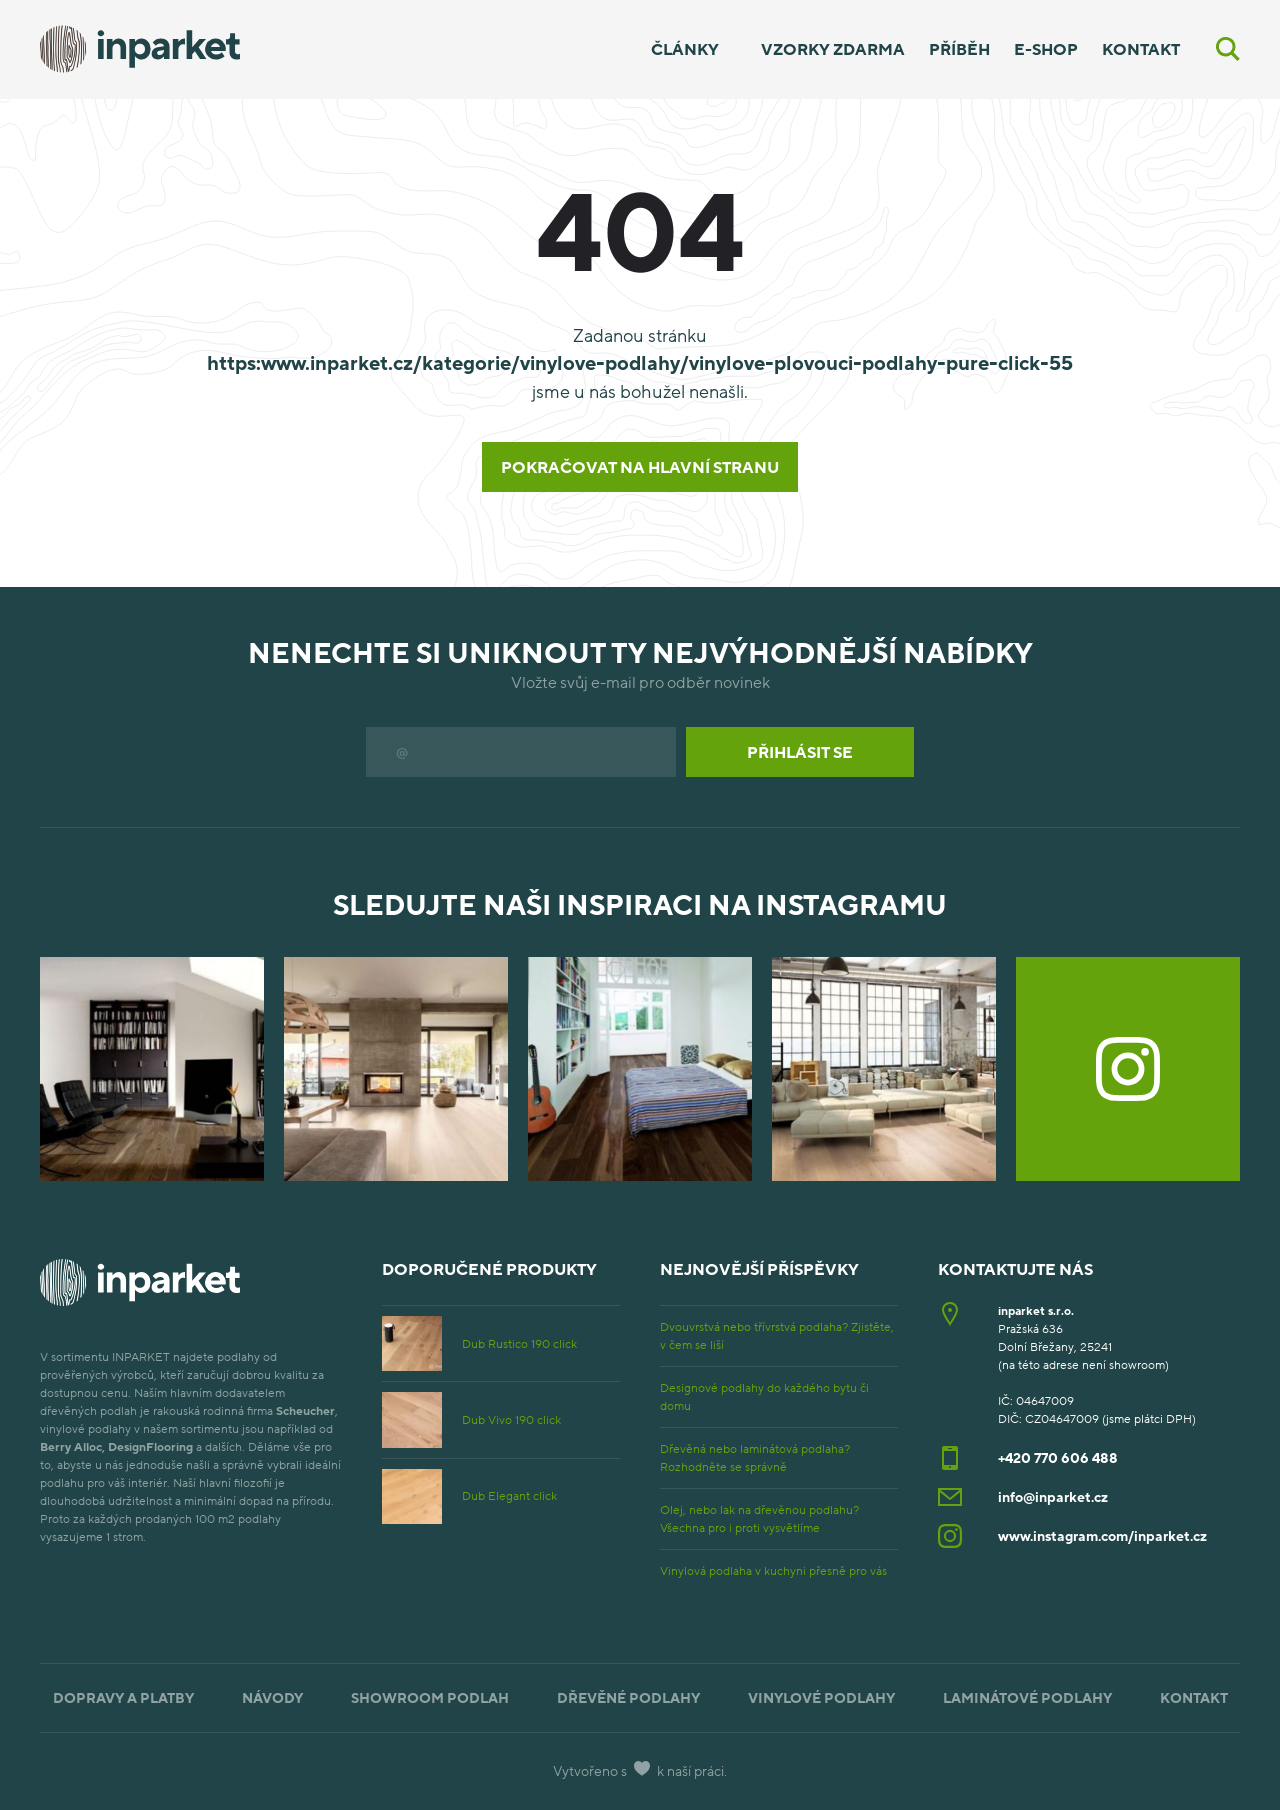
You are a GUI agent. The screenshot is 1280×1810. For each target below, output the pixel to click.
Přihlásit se (800, 752)
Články (685, 49)
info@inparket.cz (1053, 1496)
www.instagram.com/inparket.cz (1102, 1535)
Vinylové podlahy (821, 1697)
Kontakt (1141, 49)
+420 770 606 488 (1058, 1457)
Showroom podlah (430, 1697)
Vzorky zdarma (833, 49)
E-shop (1046, 49)
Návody (272, 1697)
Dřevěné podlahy (628, 1697)
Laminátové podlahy (1027, 1697)
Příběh (959, 49)
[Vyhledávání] (1228, 49)
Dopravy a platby (123, 1697)
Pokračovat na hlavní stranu (640, 467)
